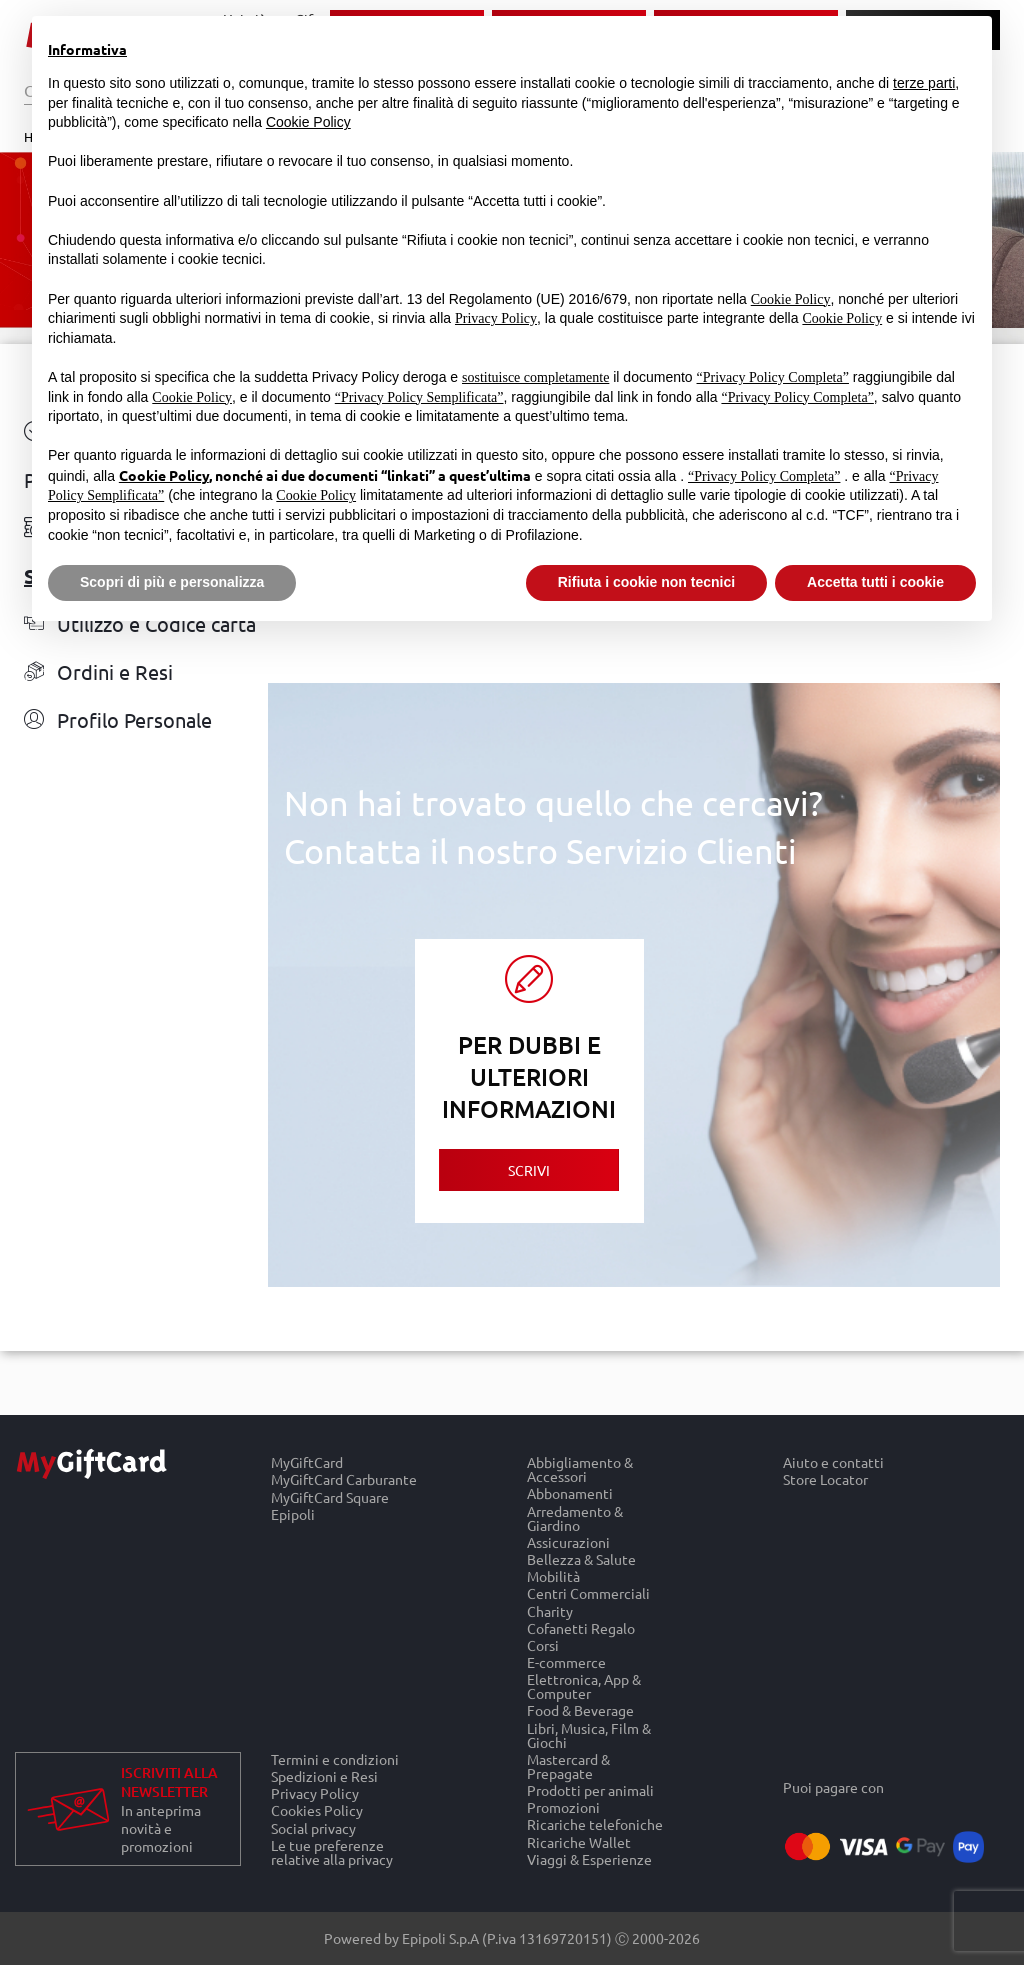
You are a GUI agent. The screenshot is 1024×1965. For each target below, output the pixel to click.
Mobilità (553, 1576)
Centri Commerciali (588, 1593)
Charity (550, 1610)
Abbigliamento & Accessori (580, 1469)
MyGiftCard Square (330, 1496)
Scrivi (529, 1170)
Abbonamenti (570, 1493)
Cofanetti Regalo (581, 1627)
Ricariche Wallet (579, 1841)
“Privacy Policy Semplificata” (419, 397)
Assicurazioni (568, 1541)
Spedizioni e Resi (324, 1775)
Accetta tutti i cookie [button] (875, 582)
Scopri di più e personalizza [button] (172, 582)
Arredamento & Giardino (575, 1517)
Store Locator (825, 1480)
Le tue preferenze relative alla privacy (332, 1852)
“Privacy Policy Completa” (773, 377)
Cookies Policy (317, 1810)
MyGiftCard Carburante (344, 1479)
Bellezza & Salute (581, 1558)
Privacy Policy (315, 1793)
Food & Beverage (580, 1710)
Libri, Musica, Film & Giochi (589, 1734)
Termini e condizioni (335, 1759)
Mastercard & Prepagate (568, 1765)
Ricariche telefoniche (595, 1824)
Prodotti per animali (590, 1789)
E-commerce (566, 1661)
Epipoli (293, 1514)
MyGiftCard (307, 1462)
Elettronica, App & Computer (584, 1686)
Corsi (543, 1644)
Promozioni (563, 1807)
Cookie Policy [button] (308, 122)
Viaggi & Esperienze (589, 1859)
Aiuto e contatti (833, 1462)
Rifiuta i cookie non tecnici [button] (646, 582)
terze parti (924, 83)
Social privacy (313, 1827)
